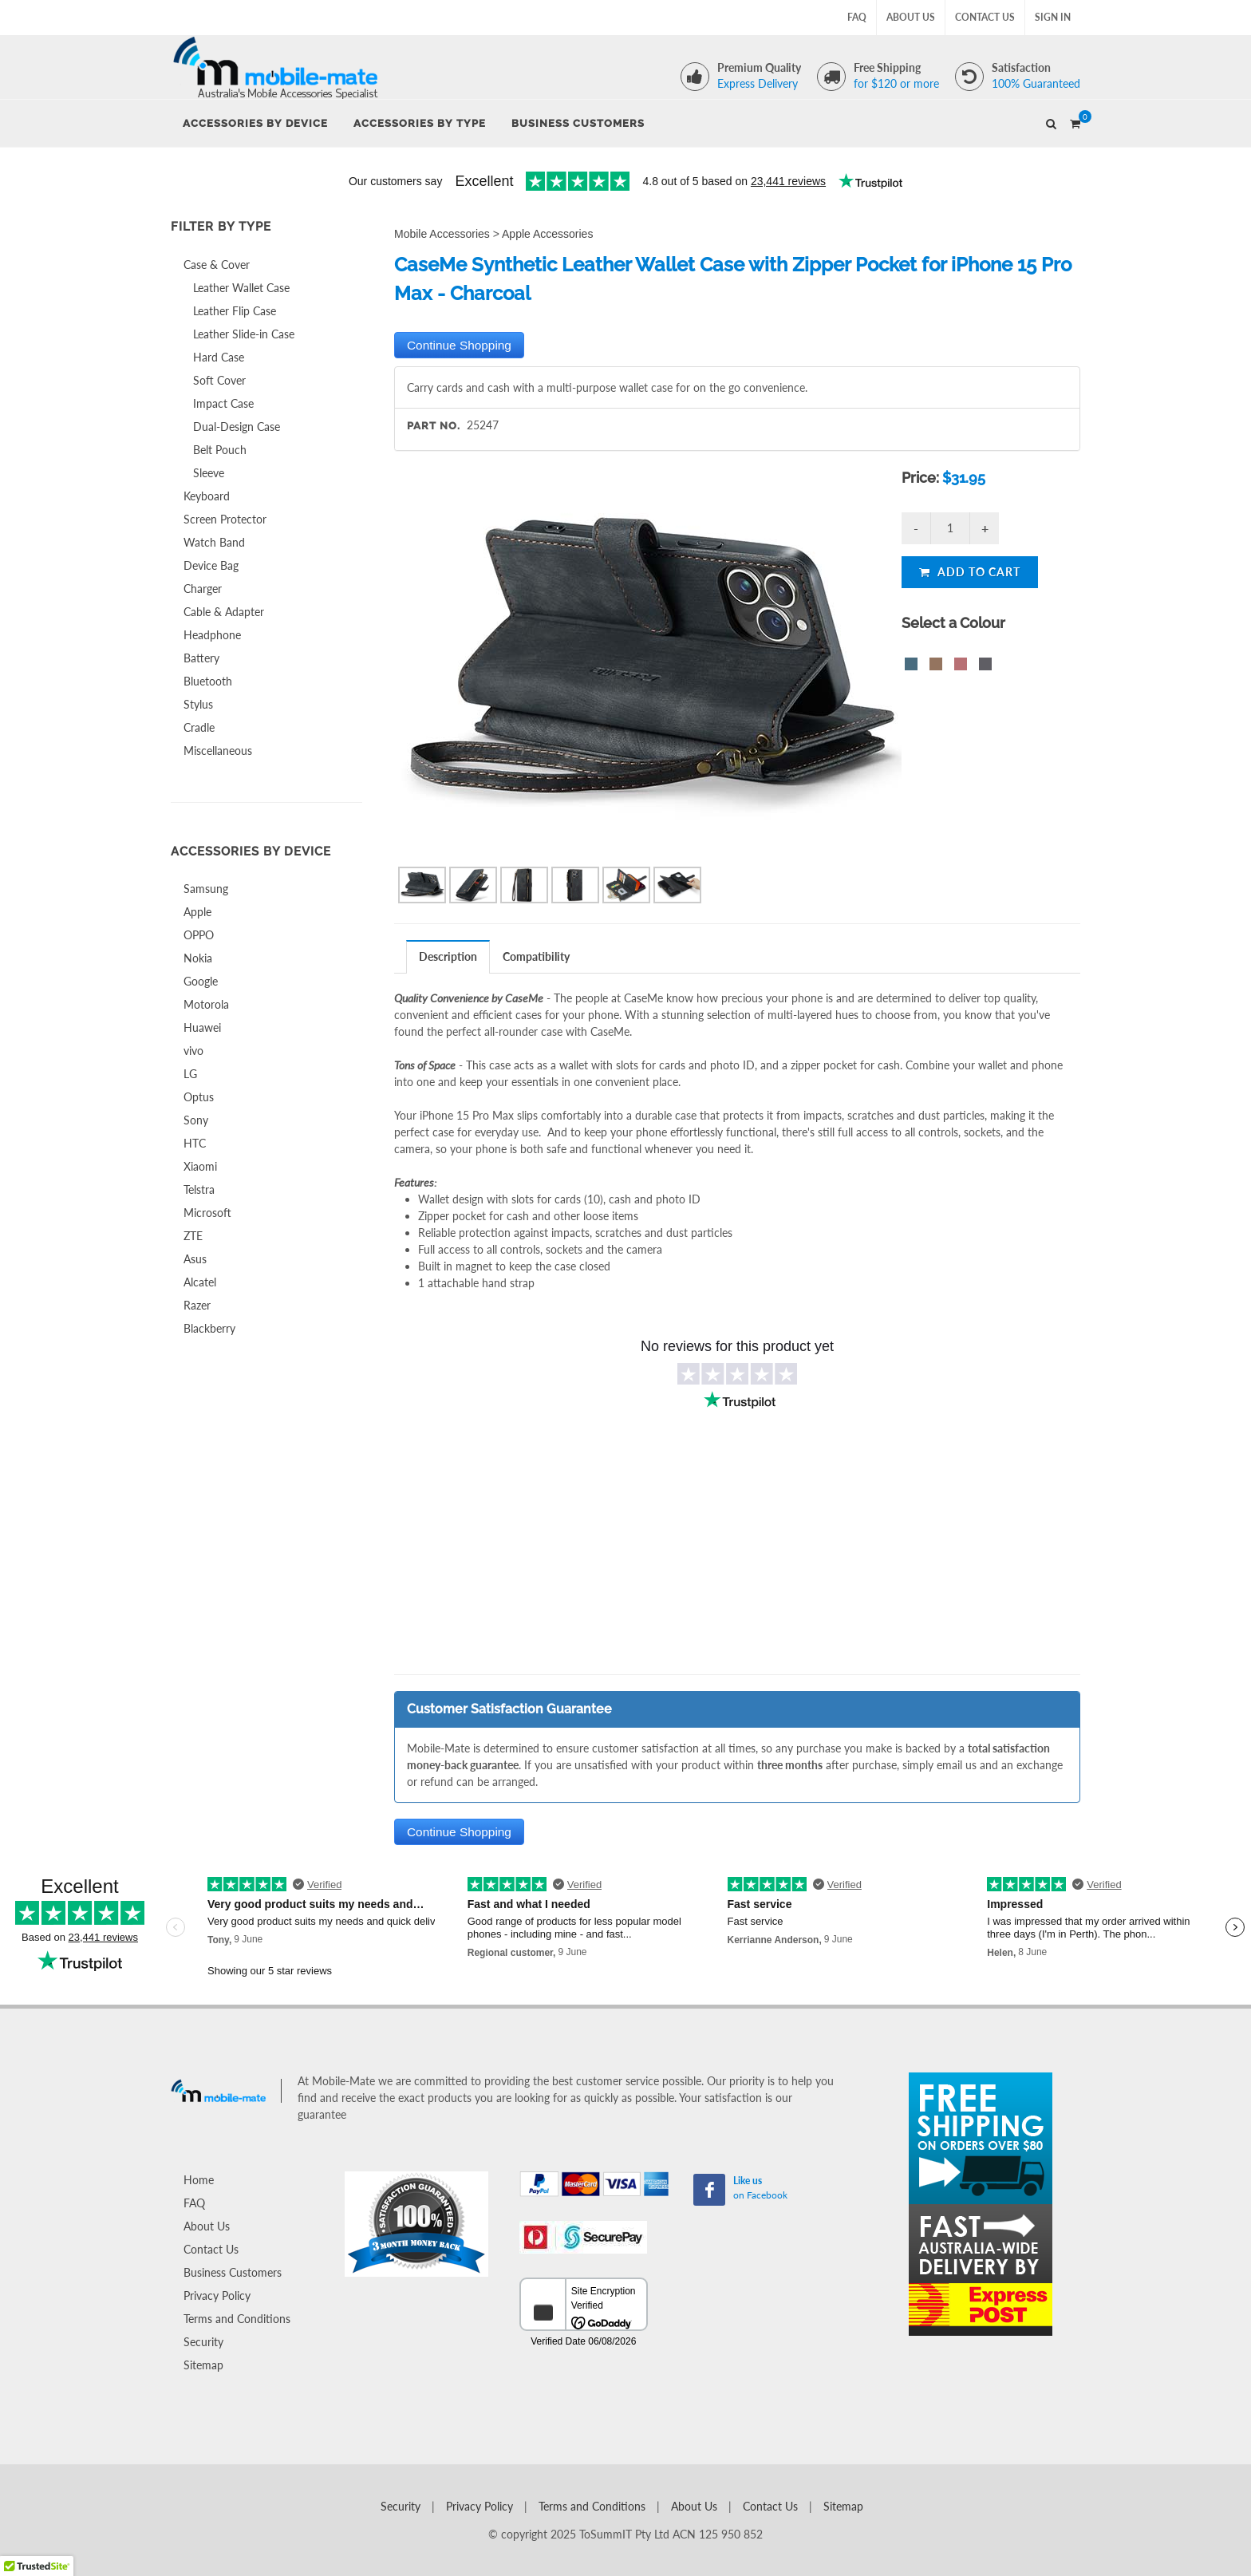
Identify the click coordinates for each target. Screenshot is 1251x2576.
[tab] (448, 956)
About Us (910, 17)
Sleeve (208, 473)
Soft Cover (219, 380)
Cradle (199, 727)
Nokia (198, 958)
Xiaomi (200, 1166)
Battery (201, 658)
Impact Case (223, 403)
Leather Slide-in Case (243, 334)
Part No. (433, 426)
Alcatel (200, 1282)
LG (190, 1074)
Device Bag (211, 565)
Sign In (1053, 17)
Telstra (199, 1189)
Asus (195, 1259)
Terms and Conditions (237, 2318)
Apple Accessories (547, 233)
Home (199, 2180)
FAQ (856, 17)
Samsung (206, 888)
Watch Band (214, 542)
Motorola (206, 1004)
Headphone (212, 635)
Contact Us (985, 17)
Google (201, 981)
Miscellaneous (218, 750)
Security (203, 2342)
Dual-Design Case (236, 426)
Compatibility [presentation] (536, 956)
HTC (195, 1143)
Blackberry (209, 1328)
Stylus (198, 704)
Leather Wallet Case (241, 287)
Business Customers (233, 2272)
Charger (203, 588)
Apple (197, 912)
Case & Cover (217, 264)
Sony (196, 1120)
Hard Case (218, 357)
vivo (193, 1050)
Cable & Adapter (224, 611)
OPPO (199, 935)
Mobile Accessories (442, 233)
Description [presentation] (448, 956)
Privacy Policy (217, 2295)
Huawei (202, 1027)
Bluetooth (208, 681)
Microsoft (207, 1212)
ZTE (193, 1236)
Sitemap (203, 2365)
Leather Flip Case (234, 311)
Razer (197, 1305)
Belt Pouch (220, 449)
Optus (199, 1097)
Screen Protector (225, 519)
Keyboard (207, 496)
